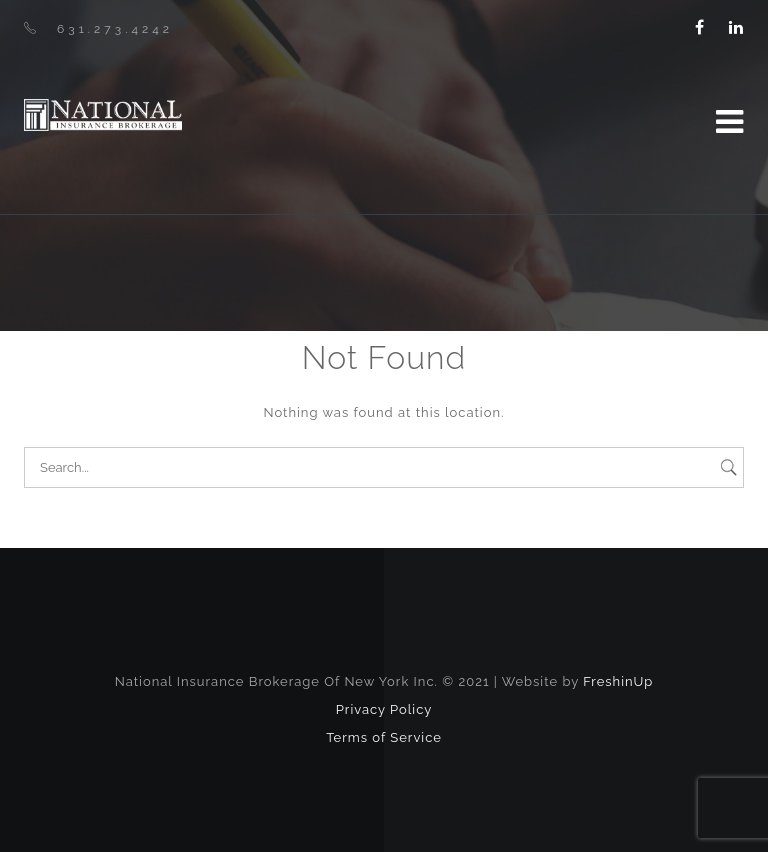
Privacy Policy (384, 709)
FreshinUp (618, 681)
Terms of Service (384, 737)
